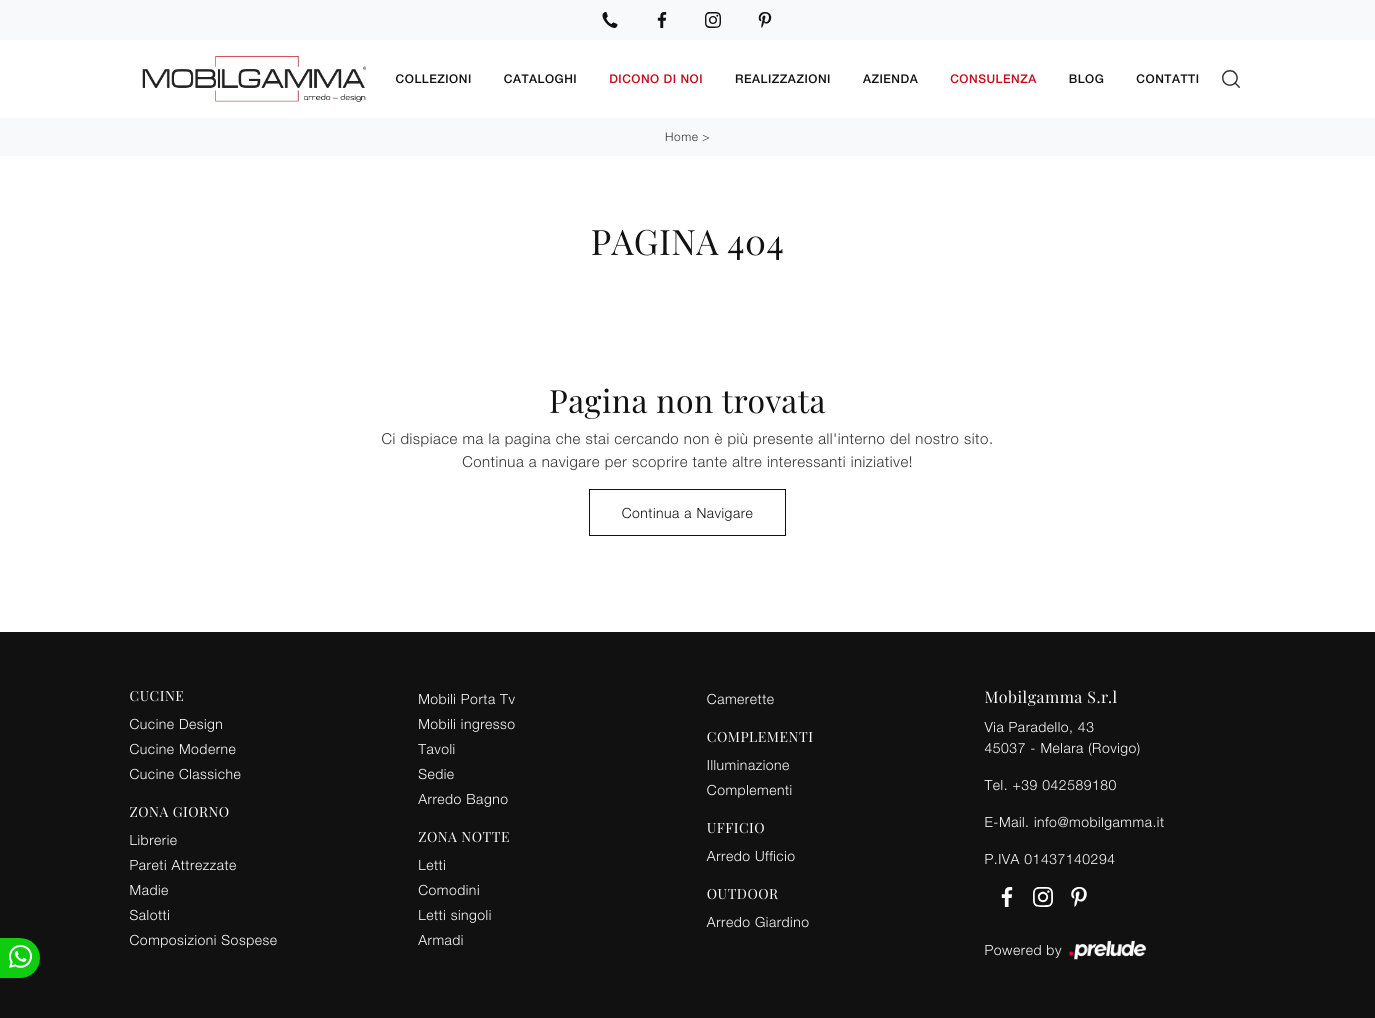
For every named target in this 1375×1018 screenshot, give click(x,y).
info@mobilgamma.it (1099, 821)
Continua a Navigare (688, 512)
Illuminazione (748, 764)
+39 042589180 (1064, 784)
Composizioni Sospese (204, 939)
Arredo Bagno (463, 798)
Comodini (449, 889)
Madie (149, 889)
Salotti (150, 914)
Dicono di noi (656, 79)
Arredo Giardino (758, 921)
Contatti (1167, 79)
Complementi (750, 789)
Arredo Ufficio (751, 855)
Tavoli (437, 748)
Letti (432, 864)
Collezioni (434, 79)
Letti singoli (455, 914)
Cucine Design (177, 723)
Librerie (154, 839)
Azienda (890, 79)
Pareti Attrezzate (183, 864)
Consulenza (993, 79)
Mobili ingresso (466, 723)
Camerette (741, 698)
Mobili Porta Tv (466, 698)
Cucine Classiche (186, 773)
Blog (1087, 79)
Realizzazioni (783, 79)
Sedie (436, 773)
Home (681, 136)
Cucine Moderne (183, 748)
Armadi (441, 939)
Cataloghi (540, 79)
